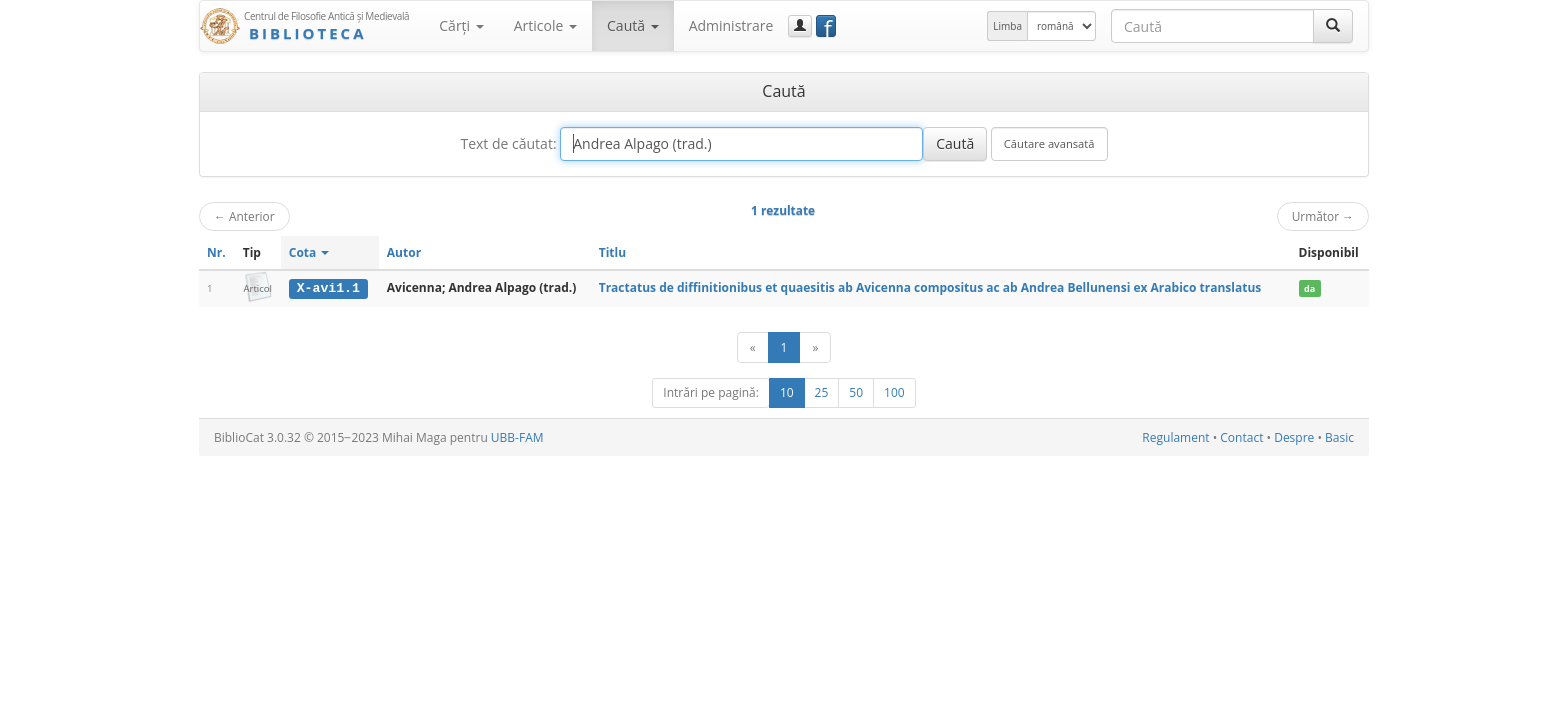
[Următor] (815, 347)
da (1309, 288)
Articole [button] (545, 25)
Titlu (612, 252)
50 (856, 392)
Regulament (1175, 437)
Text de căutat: (508, 143)
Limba (1007, 26)
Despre (1294, 437)
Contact (1241, 437)
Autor (404, 252)
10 (787, 392)
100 (894, 392)
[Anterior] (753, 347)
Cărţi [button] (461, 25)
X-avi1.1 (328, 288)
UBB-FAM (517, 437)
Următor (1323, 216)
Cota (309, 252)
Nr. (216, 252)
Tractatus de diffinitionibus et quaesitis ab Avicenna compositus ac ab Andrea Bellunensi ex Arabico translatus (930, 287)
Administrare (731, 25)
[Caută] (1333, 26)
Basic (1339, 437)
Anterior (244, 216)
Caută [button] (633, 25)
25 (822, 392)
